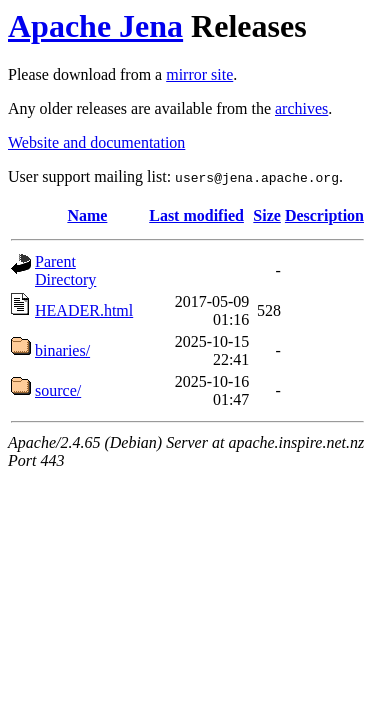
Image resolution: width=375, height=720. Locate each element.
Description (324, 215)
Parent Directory (65, 270)
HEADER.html (84, 310)
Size (267, 215)
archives (301, 108)
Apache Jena (95, 26)
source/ (58, 390)
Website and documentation (96, 142)
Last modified (196, 215)
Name (87, 215)
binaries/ (62, 350)
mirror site (199, 74)
